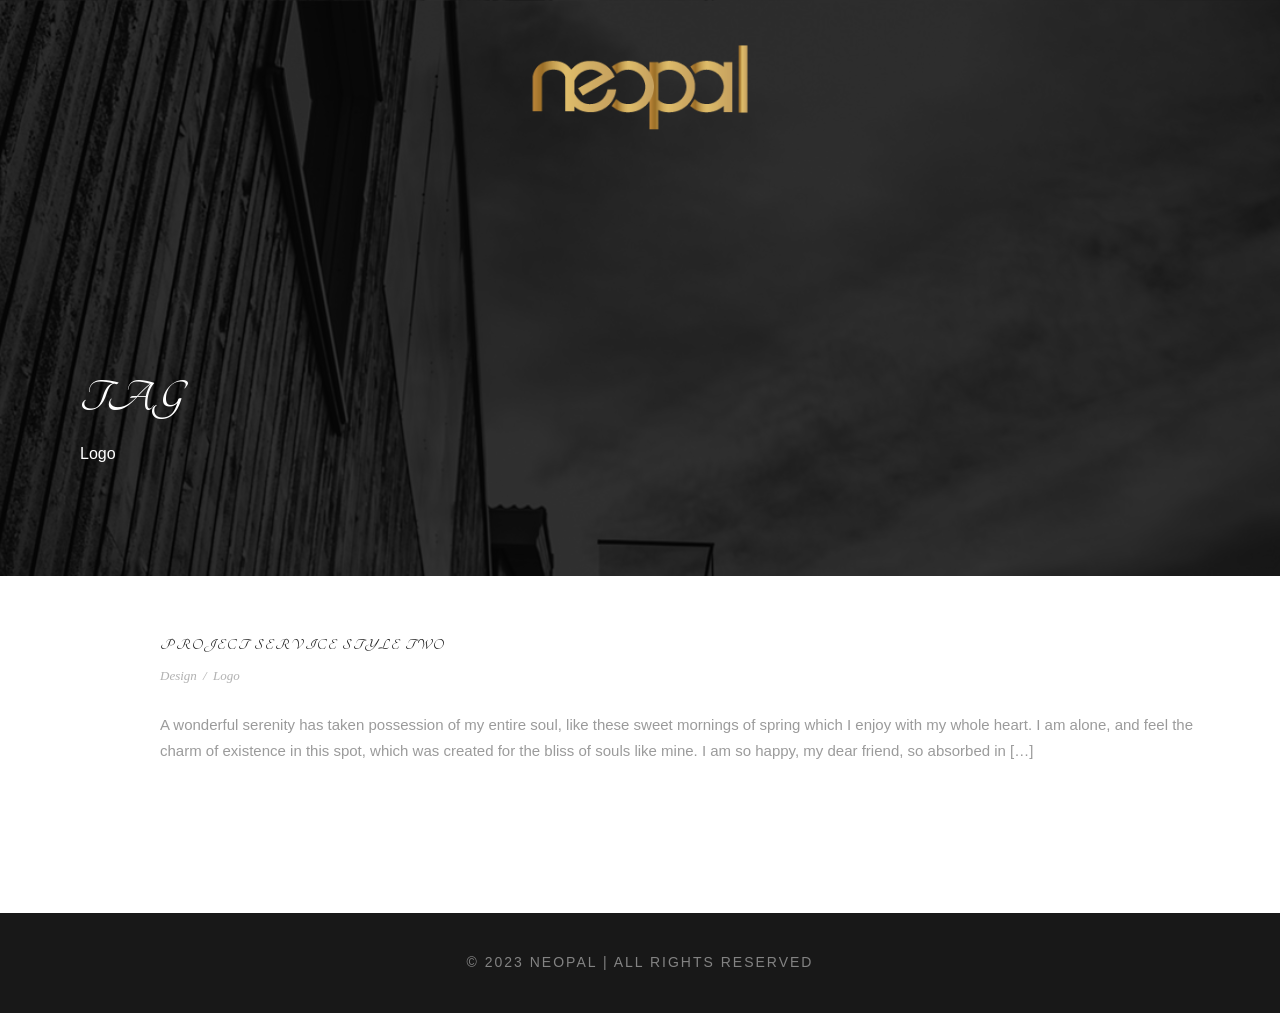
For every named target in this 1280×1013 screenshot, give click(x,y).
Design (178, 675)
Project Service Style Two (302, 645)
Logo (226, 675)
